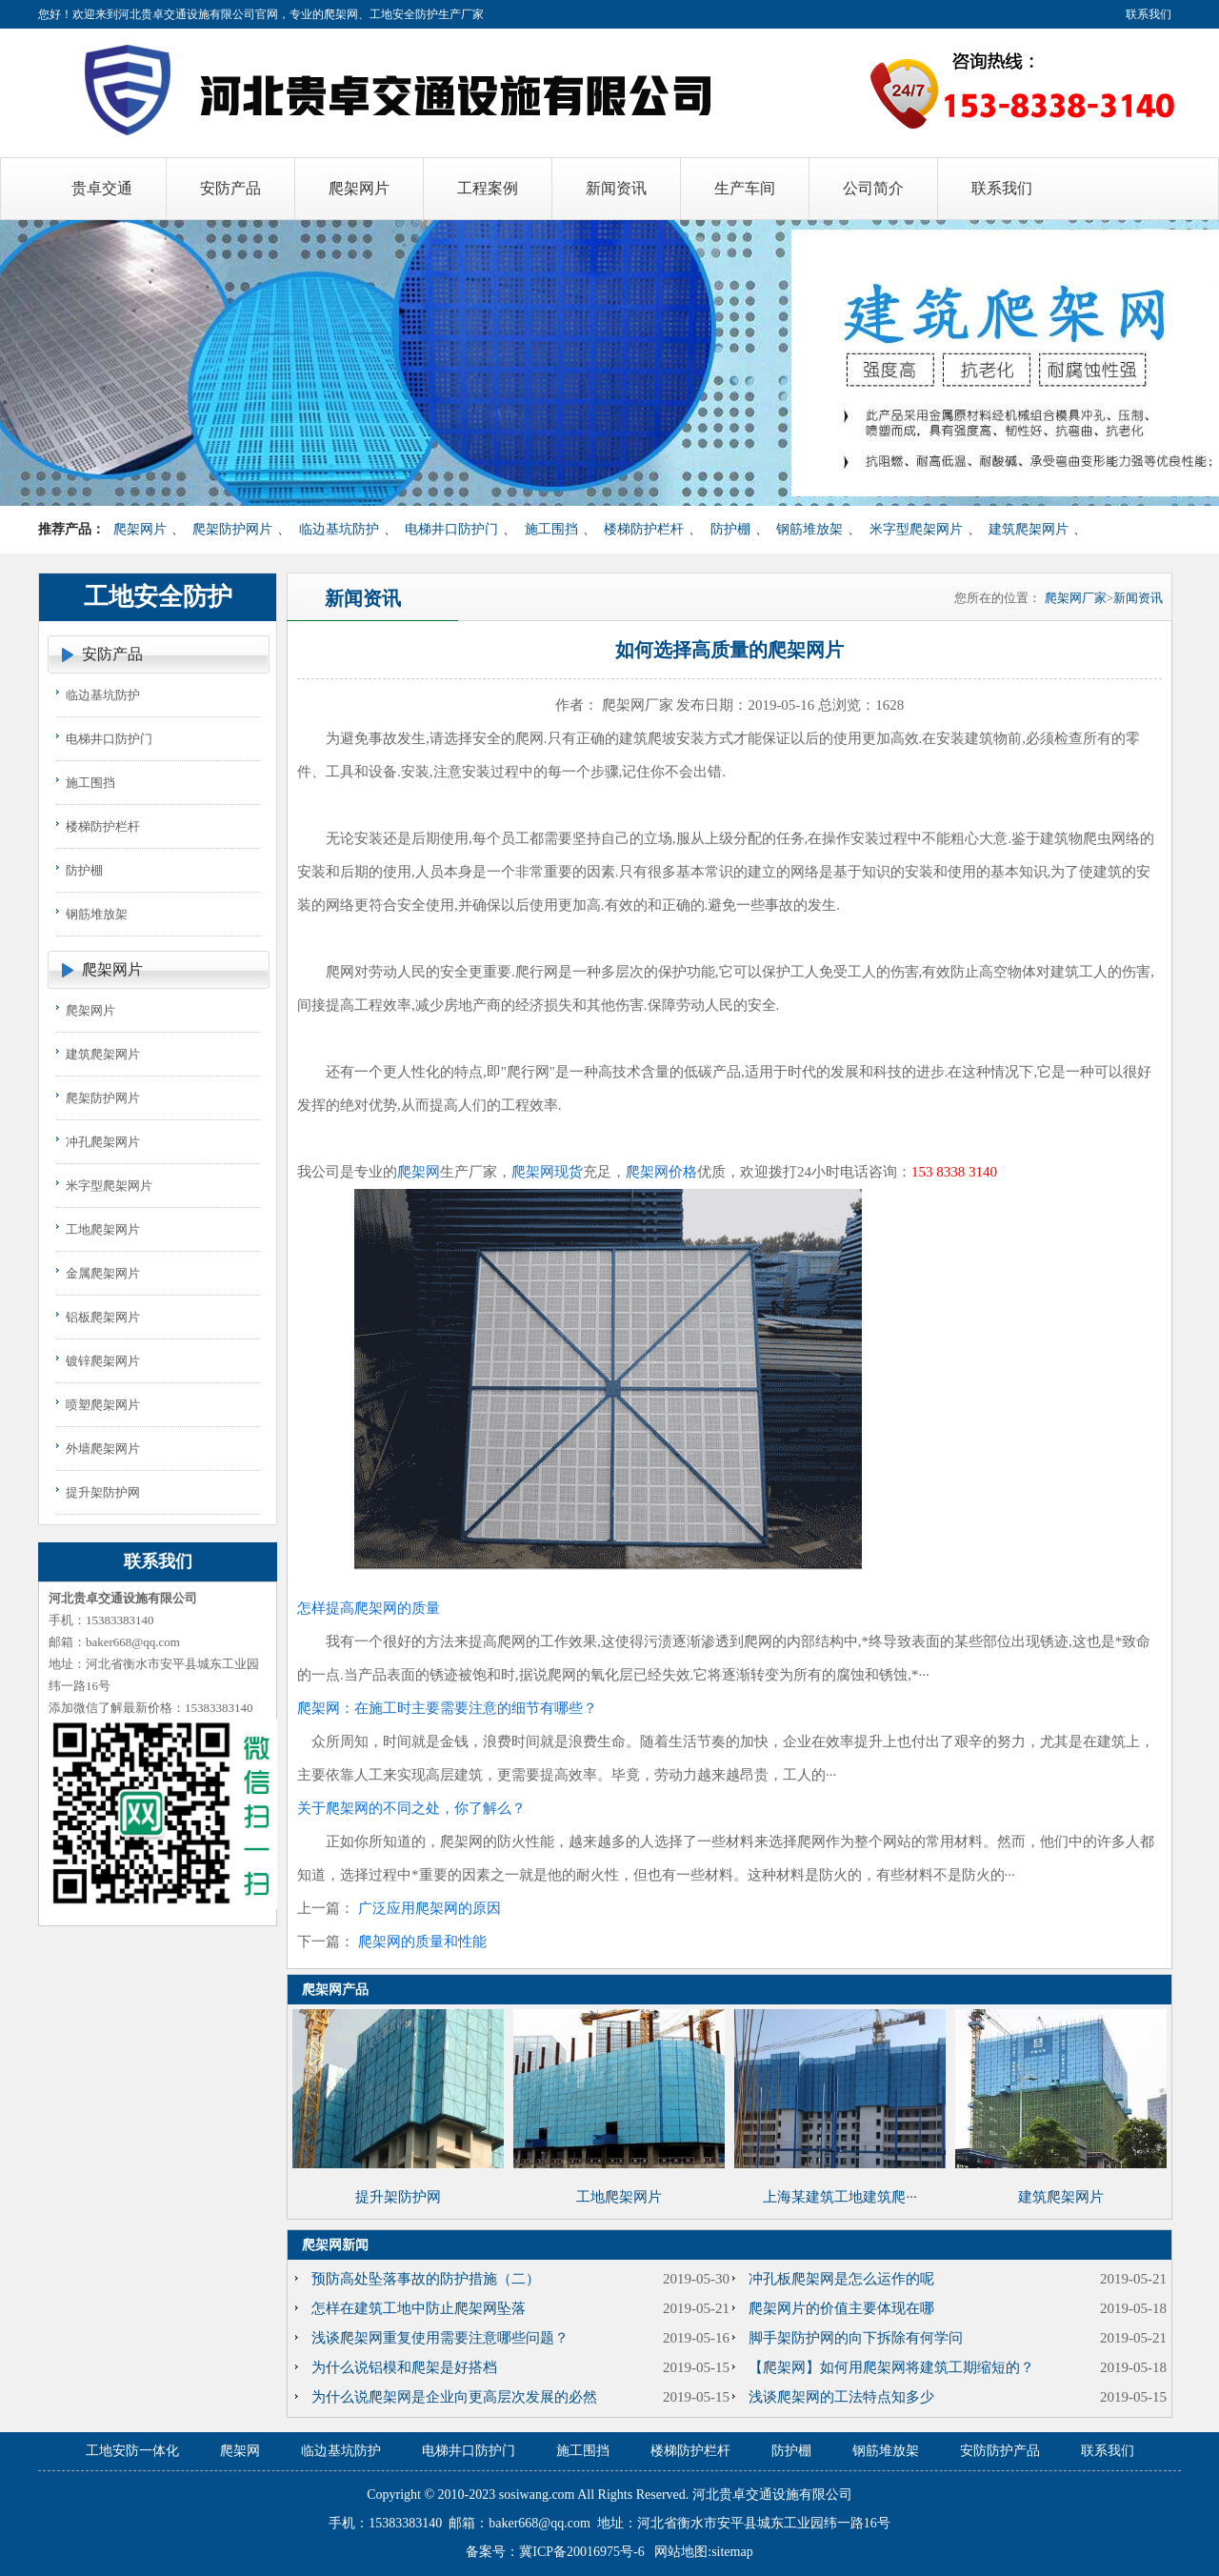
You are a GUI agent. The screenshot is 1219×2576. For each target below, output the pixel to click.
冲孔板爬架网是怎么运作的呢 (841, 2278)
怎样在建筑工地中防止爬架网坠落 (418, 2308)
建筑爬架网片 (1029, 529)
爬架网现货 (547, 1171)
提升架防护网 (103, 1492)
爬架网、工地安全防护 (381, 14)
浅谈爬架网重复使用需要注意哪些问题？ (440, 2337)
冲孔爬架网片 (103, 1142)
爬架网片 (140, 529)
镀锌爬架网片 (103, 1361)
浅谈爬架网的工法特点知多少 (841, 2397)
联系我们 (1148, 14)
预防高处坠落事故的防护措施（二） (425, 2278)
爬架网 (418, 1171)
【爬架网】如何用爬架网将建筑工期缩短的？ (891, 2367)
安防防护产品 (1000, 2451)
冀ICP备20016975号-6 (581, 2552)
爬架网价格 (661, 1171)
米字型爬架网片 (916, 529)
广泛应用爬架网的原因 (429, 1908)
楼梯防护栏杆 (644, 529)
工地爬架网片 (103, 1229)
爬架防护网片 (232, 529)
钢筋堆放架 (809, 529)
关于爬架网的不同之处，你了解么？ (411, 1808)
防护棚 (730, 529)
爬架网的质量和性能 (422, 1941)
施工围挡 (551, 529)
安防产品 (112, 654)
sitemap (732, 2552)
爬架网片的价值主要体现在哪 (841, 2308)
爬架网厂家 (1076, 598)
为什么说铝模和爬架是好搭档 (404, 2367)
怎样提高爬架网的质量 (368, 1608)
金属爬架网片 (103, 1273)
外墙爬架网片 (103, 1448)
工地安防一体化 (132, 2451)
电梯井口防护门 (451, 529)
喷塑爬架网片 (103, 1405)
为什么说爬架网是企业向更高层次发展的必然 (454, 2397)
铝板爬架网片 (103, 1317)
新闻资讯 (1138, 598)
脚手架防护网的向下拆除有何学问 (856, 2337)
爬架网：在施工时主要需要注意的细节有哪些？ (447, 1708)
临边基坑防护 (339, 529)
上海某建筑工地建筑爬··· (839, 2196)
